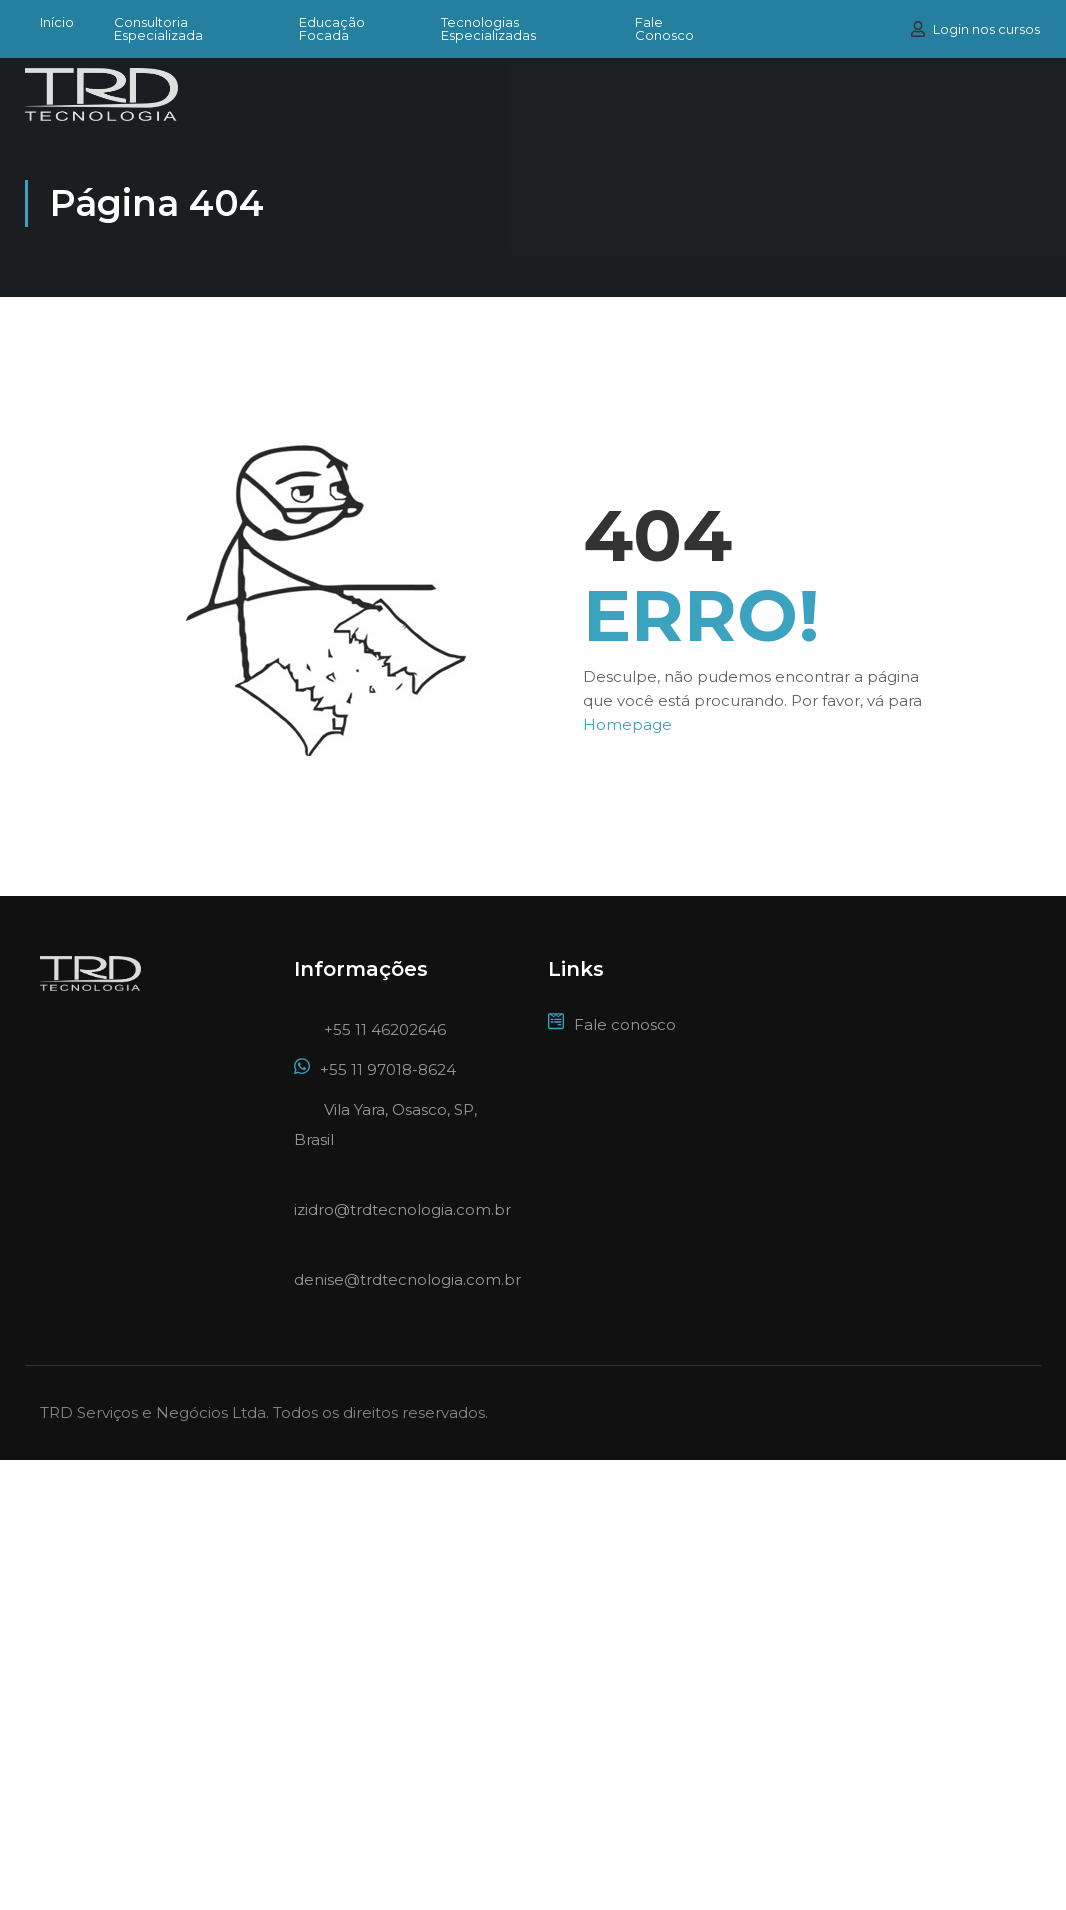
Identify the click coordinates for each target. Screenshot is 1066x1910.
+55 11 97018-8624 (375, 1069)
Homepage (627, 724)
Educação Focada (332, 29)
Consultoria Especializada (158, 29)
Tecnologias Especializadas (488, 29)
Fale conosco (612, 1024)
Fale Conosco (664, 29)
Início (57, 22)
